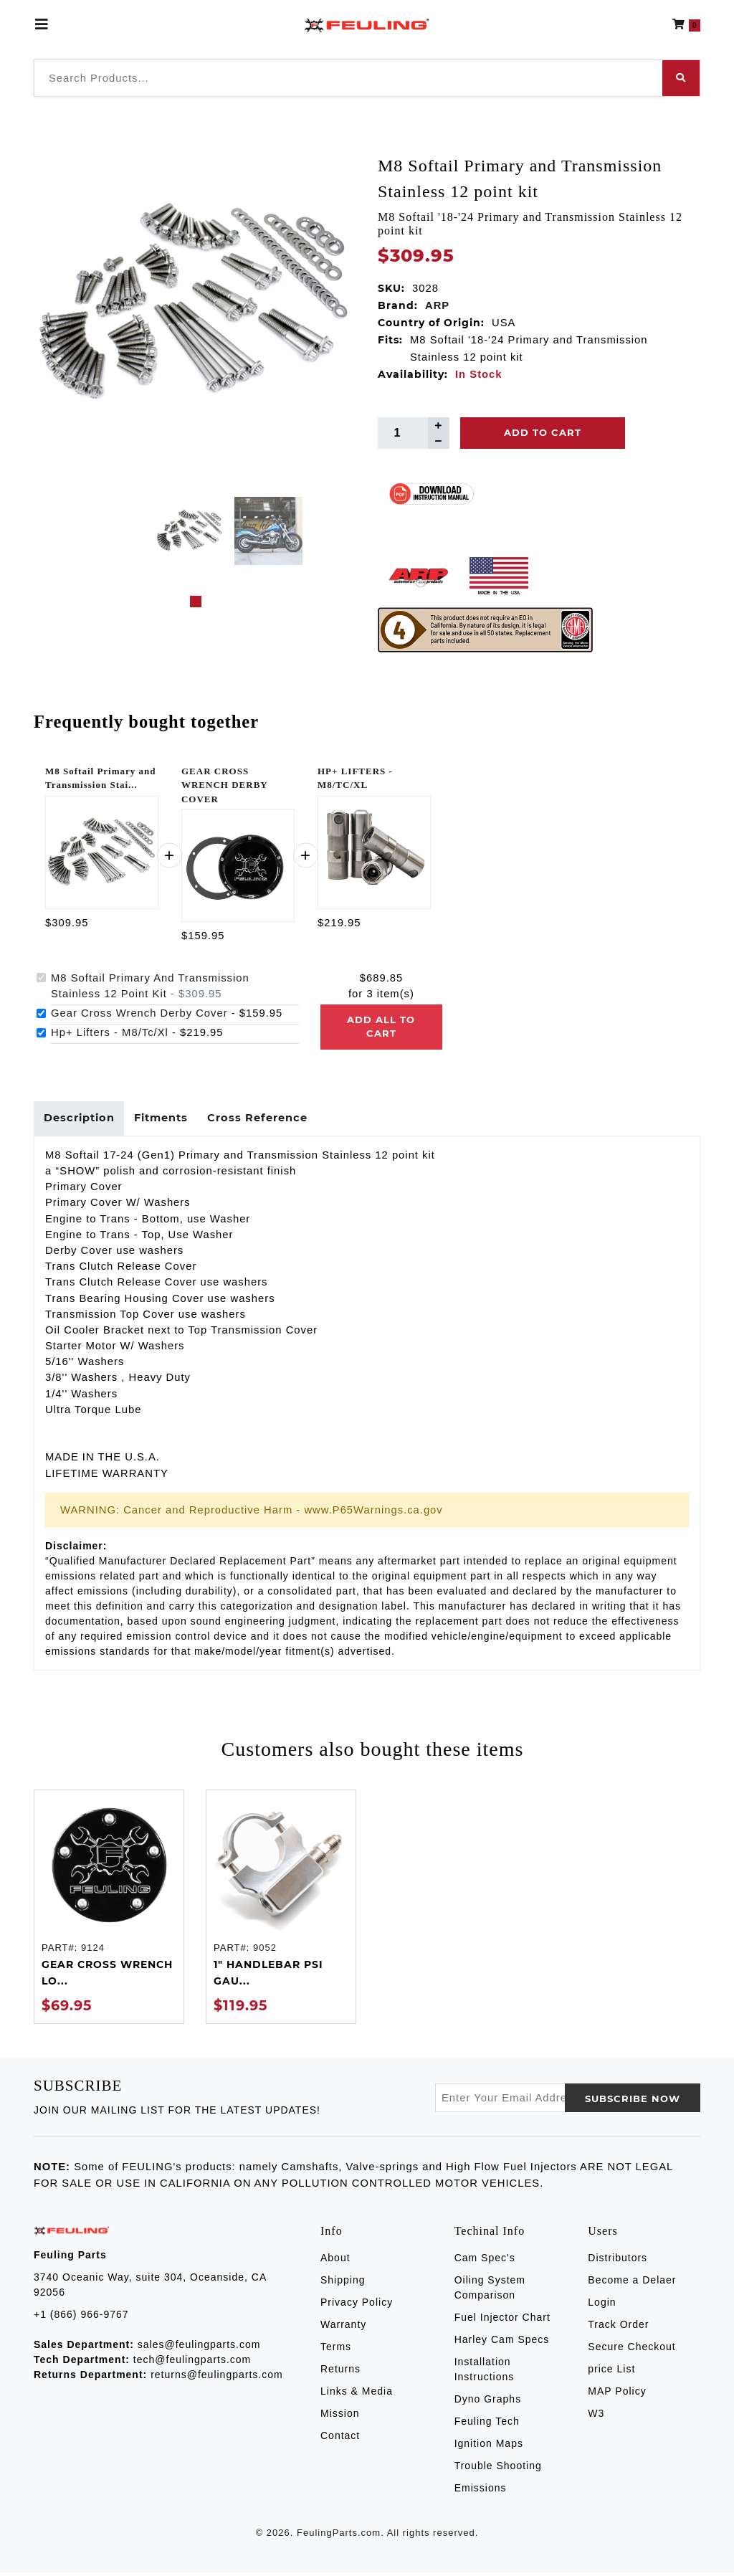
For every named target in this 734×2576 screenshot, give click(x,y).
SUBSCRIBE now (632, 2101)
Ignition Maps (488, 2446)
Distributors (617, 2260)
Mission (339, 2416)
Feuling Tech (487, 2424)
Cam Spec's (484, 2260)
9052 (265, 1950)
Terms (335, 2349)
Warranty (343, 2327)
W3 (596, 2416)
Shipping (343, 2283)
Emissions (480, 2490)
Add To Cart (542, 432)
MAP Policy (617, 2394)
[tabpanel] (190, 531)
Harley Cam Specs (502, 2342)
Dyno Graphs (487, 2402)
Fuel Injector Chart (502, 2320)
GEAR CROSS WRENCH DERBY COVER (224, 785)
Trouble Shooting (498, 2468)
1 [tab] (195, 601)
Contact (340, 2438)
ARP (437, 305)
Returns (340, 2371)
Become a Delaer (632, 2283)
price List (611, 2371)
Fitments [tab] (166, 1119)
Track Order (618, 2327)
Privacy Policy (356, 2305)
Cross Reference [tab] (266, 1119)
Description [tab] (80, 1119)
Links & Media (356, 2394)
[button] (686, 24)
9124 (93, 1950)
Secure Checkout (631, 2349)
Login (602, 2305)
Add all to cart (381, 1027)
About (335, 2260)
